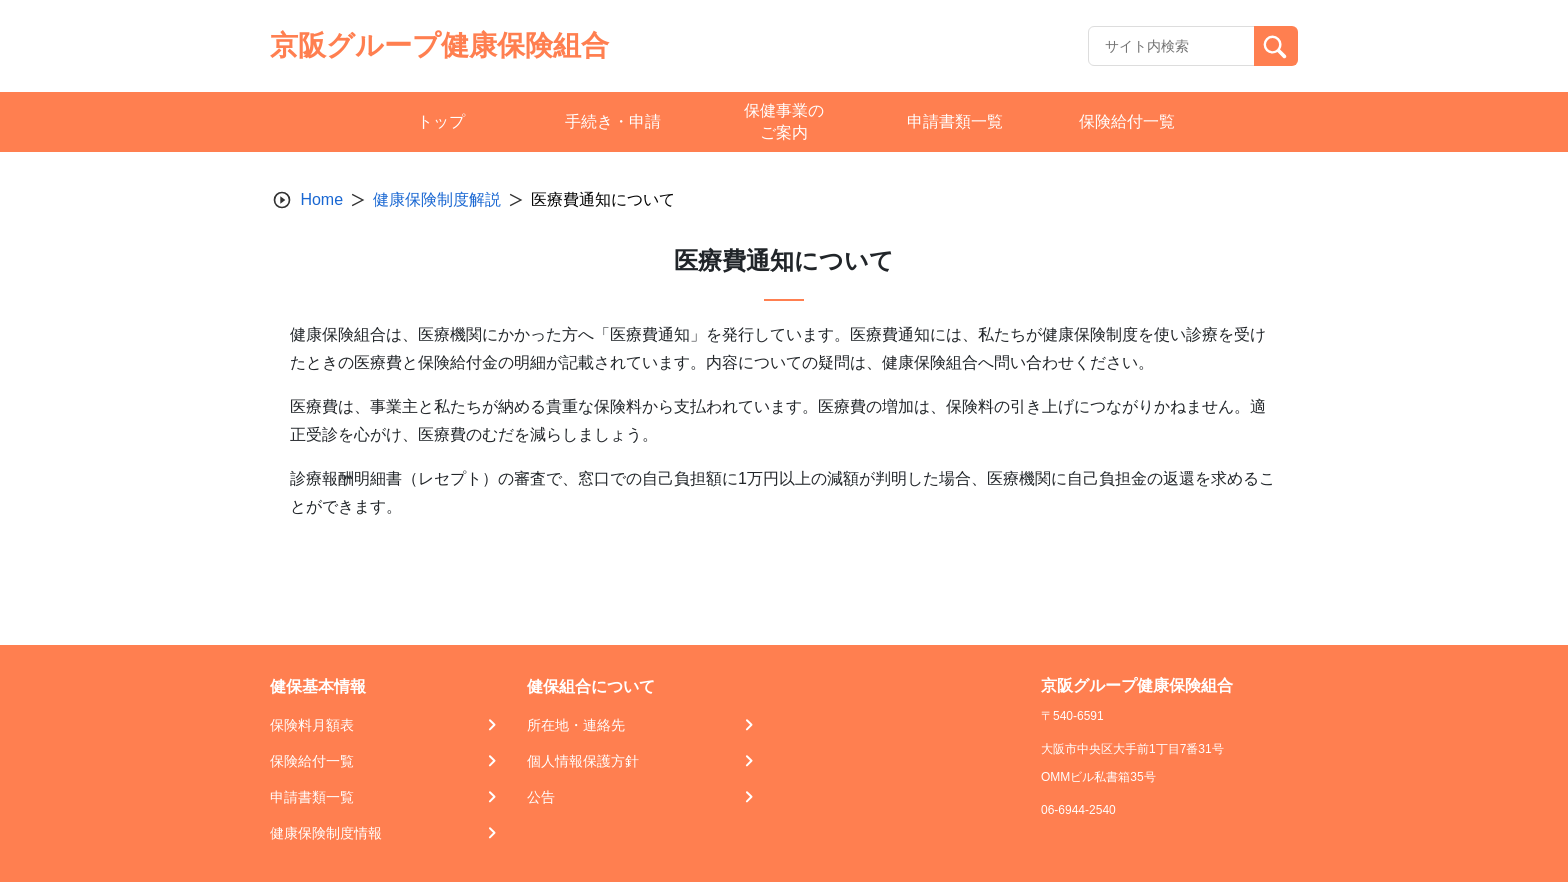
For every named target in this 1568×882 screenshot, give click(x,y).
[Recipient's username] (1171, 46)
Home (321, 199)
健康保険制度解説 (437, 199)
